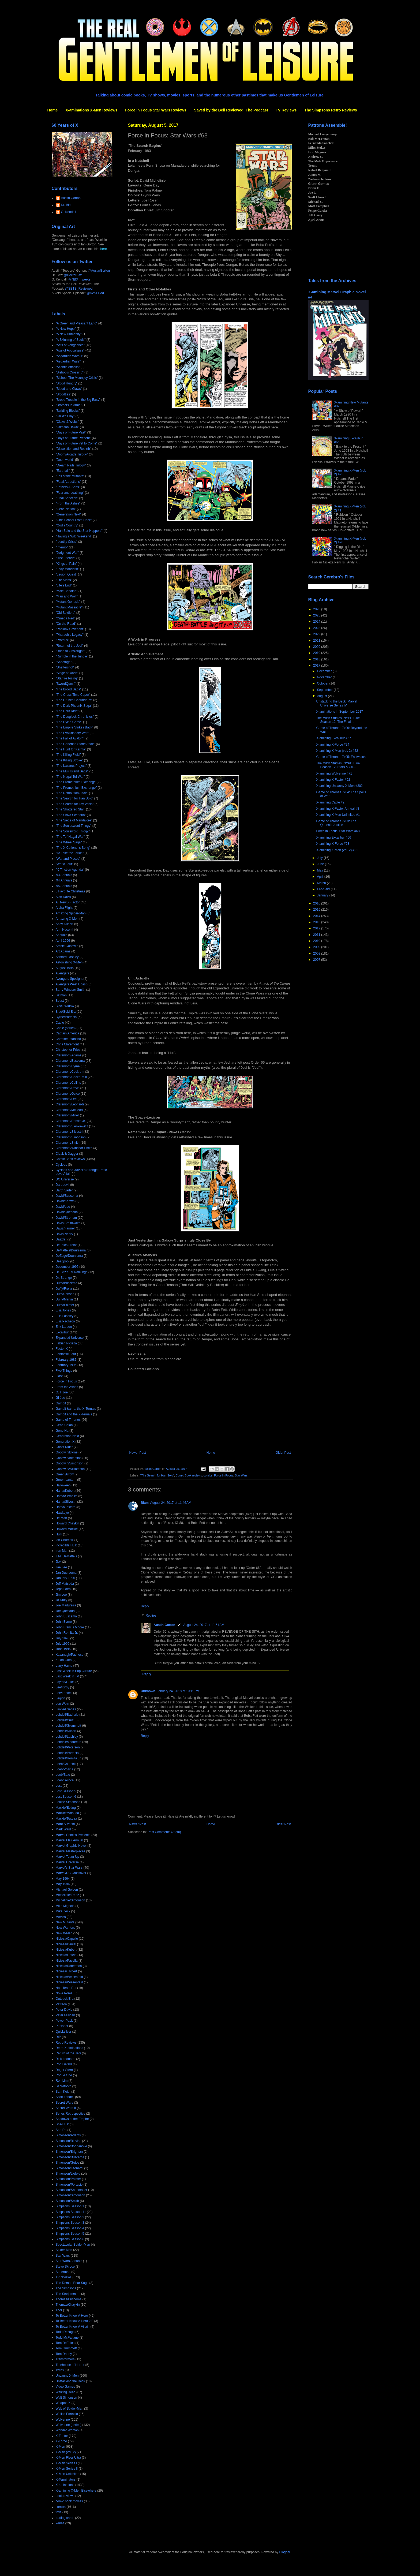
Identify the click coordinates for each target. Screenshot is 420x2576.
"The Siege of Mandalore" (74, 820)
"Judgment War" (67, 553)
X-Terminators (66, 2479)
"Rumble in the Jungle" (72, 656)
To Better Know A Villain (73, 2326)
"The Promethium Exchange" (76, 788)
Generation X (65, 1442)
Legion (60, 1698)
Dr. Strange (64, 1278)
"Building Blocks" (68, 411)
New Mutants (65, 1922)
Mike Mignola (65, 1906)
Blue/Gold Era (66, 1012)
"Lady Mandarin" (67, 569)
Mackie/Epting (66, 1807)
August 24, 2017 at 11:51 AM (203, 1625)
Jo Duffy (62, 1600)
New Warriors (65, 1928)
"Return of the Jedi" (69, 646)
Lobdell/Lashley (67, 1736)
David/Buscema (67, 1196)
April (320, 876)
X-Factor (62, 2436)
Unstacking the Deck (70, 2381)
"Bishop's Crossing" (70, 372)
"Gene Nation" (66, 509)
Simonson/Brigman (69, 2151)
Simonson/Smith (67, 2201)
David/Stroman (66, 1218)
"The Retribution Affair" (72, 793)
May (320, 870)
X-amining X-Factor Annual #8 (337, 808)
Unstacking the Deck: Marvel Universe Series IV (336, 703)
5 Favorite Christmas (70, 891)
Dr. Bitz (66, 205)
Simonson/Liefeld (68, 2173)
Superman (63, 2272)
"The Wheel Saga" (69, 842)
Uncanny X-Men (67, 2375)
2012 (317, 928)
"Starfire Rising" (67, 678)
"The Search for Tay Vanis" (75, 804)
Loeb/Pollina (64, 1769)
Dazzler (61, 1239)
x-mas (60, 2523)
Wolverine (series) (68, 2425)
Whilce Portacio (67, 2414)
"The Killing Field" (68, 755)
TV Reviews (286, 110)
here (103, 249)
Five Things (64, 1371)
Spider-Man (64, 2250)
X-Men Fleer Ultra (68, 2457)
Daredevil (62, 1185)
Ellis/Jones (63, 1310)
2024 (317, 621)
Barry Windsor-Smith (70, 990)
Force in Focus (223, 1475)
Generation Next (67, 1436)
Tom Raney (64, 2354)
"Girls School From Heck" (74, 520)
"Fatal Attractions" (68, 482)
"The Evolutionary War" (72, 733)
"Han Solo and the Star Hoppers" (79, 531)
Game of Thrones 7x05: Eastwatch (341, 757)
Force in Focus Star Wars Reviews (155, 110)
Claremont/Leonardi (70, 1104)
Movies (61, 1917)
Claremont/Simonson (71, 1137)
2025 (317, 615)
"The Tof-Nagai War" (70, 837)
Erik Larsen (64, 1327)
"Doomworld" (65, 460)
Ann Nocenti (64, 930)
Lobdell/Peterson (68, 1747)
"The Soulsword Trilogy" (73, 831)
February (324, 889)
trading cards (65, 2518)
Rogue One (64, 2075)
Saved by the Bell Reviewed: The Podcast (231, 110)
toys (59, 2512)
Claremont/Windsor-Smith (74, 1148)
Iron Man (62, 1551)
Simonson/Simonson (70, 2195)
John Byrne (64, 1622)
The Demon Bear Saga (72, 2283)
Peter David (64, 2010)
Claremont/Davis (68, 1088)
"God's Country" (67, 525)
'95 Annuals (64, 886)
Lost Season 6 (66, 1797)
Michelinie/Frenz (67, 1895)
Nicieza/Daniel (66, 1944)
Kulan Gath (64, 1660)
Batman (61, 995)
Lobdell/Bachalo (67, 1715)
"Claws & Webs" (67, 422)
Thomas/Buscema (69, 2299)
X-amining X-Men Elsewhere (76, 2490)
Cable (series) (66, 1028)
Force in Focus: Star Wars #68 (337, 831)
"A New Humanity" (69, 334)
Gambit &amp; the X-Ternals (76, 1409)
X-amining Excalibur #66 (333, 837)
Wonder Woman (67, 2430)
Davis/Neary (64, 1234)
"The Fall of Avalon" (70, 738)
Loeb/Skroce (65, 1780)
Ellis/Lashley (65, 1316)
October (323, 683)
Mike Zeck (63, 1911)
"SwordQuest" (66, 684)
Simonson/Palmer (68, 2179)
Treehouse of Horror (70, 2365)
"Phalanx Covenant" (70, 629)
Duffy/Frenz (64, 1289)
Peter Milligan (65, 2015)
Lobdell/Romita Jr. (68, 1758)
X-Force (61, 2441)
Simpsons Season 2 (70, 2217)
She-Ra (61, 2130)
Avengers (62, 973)
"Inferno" (62, 547)
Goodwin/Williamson (70, 1469)
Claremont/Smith (68, 1143)
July (320, 858)
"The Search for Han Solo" (157, 1475)
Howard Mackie (67, 1529)
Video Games (65, 2386)
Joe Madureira (66, 1605)
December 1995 (67, 1267)
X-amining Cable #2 (330, 802)
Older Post (283, 1453)
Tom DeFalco (65, 2343)
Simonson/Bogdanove (71, 2146)
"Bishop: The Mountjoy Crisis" (77, 378)
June (321, 864)
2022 (317, 634)
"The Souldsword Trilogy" (74, 826)
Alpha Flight (64, 908)
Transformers (65, 2359)
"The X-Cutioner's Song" (73, 848)
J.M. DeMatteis (66, 1556)
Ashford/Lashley (67, 957)
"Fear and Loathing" (70, 493)
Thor (59, 2310)
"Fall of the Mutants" (70, 476)
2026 (317, 609)
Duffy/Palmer (65, 1305)
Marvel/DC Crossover (71, 1873)
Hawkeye (62, 1513)
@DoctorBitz (73, 275)
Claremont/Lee (66, 1099)
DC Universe (65, 1179)
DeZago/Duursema (69, 1256)
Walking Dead (66, 2392)
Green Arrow (65, 1474)
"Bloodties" (63, 394)
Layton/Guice (65, 1682)
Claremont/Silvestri (69, 1132)
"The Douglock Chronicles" (75, 717)
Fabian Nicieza (66, 1343)
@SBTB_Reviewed (79, 288)
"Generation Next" (68, 514)
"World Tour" (64, 864)
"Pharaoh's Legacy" (70, 635)
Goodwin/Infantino (69, 1458)
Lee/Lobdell (64, 1693)
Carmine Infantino (68, 1039)
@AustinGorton (99, 270)
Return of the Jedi (68, 2053)
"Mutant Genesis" (68, 602)
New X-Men (64, 1933)
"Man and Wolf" (67, 596)
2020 (317, 647)
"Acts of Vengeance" (70, 345)
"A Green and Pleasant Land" (77, 323)
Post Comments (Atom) (164, 1832)
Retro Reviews (66, 2042)
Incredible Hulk (66, 1545)
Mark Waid (63, 1829)
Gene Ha (62, 1431)
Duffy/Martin (64, 1299)
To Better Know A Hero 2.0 (74, 2321)
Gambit (61, 1403)
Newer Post (137, 1453)
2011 (317, 935)
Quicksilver (64, 2031)
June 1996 (63, 1649)
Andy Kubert (64, 924)
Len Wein (62, 1704)
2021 (317, 640)
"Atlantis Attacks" (68, 367)
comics (208, 1475)
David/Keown (65, 1201)
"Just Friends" (66, 558)
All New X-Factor (68, 902)
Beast (60, 1001)
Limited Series (66, 1709)
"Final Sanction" (67, 498)
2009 (317, 947)
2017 (317, 665)
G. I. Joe (62, 1392)
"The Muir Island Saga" (72, 771)
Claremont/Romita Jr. (71, 1121)
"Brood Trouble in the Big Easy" (78, 400)
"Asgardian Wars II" (69, 356)
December (325, 671)
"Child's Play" (65, 416)
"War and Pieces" (68, 859)
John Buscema (66, 1616)
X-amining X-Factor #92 (333, 780)
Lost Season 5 (66, 1791)
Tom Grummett (66, 2348)
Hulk (59, 1534)
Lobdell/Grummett (68, 1726)
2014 (317, 916)
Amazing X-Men (67, 919)
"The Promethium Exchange (76, 782)
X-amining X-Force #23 (332, 844)
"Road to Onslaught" (70, 651)
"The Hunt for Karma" (71, 749)
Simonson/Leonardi (69, 2168)
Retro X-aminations (69, 2048)
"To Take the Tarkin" (70, 853)
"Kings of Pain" (66, 564)
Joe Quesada (65, 1611)
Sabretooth (64, 2086)
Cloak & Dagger (67, 1154)
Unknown (148, 1691)
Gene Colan (64, 1425)
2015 (317, 909)
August (322, 696)
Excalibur (62, 1332)
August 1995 (65, 968)
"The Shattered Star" (70, 809)
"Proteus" (62, 640)
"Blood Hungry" (66, 383)
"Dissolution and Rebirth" (73, 449)
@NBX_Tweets (79, 279)
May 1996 (63, 1884)
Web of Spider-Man (69, 2408)
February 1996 (66, 1365)
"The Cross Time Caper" (73, 695)
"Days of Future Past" (71, 432)
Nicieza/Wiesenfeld (69, 1982)
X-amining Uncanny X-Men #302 (339, 786)
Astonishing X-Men (69, 962)
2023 (317, 628)
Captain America (67, 1033)
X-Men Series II (67, 2468)
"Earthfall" (63, 471)
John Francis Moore (70, 1627)
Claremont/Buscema (70, 1061)
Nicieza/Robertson (69, 1966)
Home (52, 110)
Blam (145, 1503)
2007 (317, 960)
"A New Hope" (66, 329)
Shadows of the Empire (72, 2119)
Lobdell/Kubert (66, 1731)
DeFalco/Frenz (66, 1245)
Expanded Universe (70, 1338)
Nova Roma (64, 1993)
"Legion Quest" (66, 574)
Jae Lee (61, 1567)
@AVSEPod (95, 293)
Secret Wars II (66, 2108)
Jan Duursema (66, 1573)
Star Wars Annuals (69, 2261)
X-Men (60, 2446)
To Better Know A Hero (72, 2315)
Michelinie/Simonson (70, 1900)
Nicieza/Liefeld (66, 1955)
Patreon (61, 2004)
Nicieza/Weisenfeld (69, 1977)
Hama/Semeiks (66, 1496)
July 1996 (62, 1644)
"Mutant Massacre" (69, 607)
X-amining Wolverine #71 (334, 773)
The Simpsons (66, 2288)
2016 (317, 903)
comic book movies (69, 2501)
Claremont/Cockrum (70, 1072)
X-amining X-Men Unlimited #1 (338, 815)
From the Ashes (67, 1387)
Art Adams (63, 951)
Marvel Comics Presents (73, 1835)
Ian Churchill (65, 1540)
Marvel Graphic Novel (71, 1846)
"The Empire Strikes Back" (74, 727)
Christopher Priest (68, 1050)
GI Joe (60, 1398)
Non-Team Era (66, 1988)
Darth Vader (64, 1190)
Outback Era (65, 1999)
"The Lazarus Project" (71, 766)
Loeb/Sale (63, 1775)
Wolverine (63, 2419)
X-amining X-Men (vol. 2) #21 (337, 850)
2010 (317, 941)
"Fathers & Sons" (68, 487)
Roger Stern (64, 2070)
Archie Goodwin (67, 946)
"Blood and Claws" (69, 389)
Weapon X (63, 2403)
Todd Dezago (65, 2332)
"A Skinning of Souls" (71, 340)
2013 (317, 922)
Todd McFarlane (67, 2337)
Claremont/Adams (68, 1055)
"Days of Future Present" (73, 438)
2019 (317, 653)
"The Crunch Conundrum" (74, 700)
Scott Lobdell (65, 2097)
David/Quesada (67, 1212)
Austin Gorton (164, 1625)
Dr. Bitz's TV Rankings (72, 1272)
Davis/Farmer (65, 1228)
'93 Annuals (64, 875)
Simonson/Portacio (69, 2184)
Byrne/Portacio (66, 1017)
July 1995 (62, 1638)
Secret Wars (64, 2102)
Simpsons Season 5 (70, 2233)
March (322, 883)
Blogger (284, 2552)
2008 (317, 953)
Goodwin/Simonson (70, 1463)
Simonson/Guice (67, 2162)
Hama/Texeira (66, 1507)
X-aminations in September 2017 (339, 711)
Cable (60, 1023)
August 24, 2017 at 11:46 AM (170, 1503)
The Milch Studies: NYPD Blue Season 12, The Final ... (338, 720)
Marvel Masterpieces (70, 1851)
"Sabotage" (64, 662)
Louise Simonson (68, 1802)
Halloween (63, 1485)
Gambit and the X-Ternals (74, 1414)
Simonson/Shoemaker (71, 2190)
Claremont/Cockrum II (71, 1077)
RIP (58, 2037)
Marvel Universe (67, 1862)
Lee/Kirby (62, 1687)
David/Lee (63, 1207)
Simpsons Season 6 (70, 2239)
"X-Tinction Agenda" (70, 870)
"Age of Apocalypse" (70, 350)
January (323, 895)
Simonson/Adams (68, 2135)
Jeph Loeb (63, 1589)
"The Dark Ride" (67, 711)
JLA (58, 1562)
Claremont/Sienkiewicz (72, 1126)
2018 (317, 659)
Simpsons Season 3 (70, 2222)
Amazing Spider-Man (71, 913)
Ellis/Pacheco (65, 1321)
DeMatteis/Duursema (71, 1250)
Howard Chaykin (67, 1523)
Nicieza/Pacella (67, 1960)
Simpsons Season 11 (71, 2212)
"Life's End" (64, 585)
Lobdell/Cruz (65, 1720)
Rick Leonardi (65, 2059)
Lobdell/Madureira (68, 1742)
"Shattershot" (65, 667)
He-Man (61, 1518)
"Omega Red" (65, 618)
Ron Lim (62, 2081)
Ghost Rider (64, 1447)
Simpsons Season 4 (70, 2228)
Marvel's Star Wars (69, 1868)
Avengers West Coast (71, 984)
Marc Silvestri (65, 1824)
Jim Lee (61, 1595)
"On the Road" (66, 624)
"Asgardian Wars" (68, 361)
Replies (151, 1616)
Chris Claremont (67, 1044)
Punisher (62, 2026)
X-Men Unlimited (68, 2474)
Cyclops (61, 1165)
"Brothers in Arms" (69, 405)
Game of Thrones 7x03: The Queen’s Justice (336, 823)
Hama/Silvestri (66, 1502)
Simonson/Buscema (70, 2157)
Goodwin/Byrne (67, 1452)
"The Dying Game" (69, 722)
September (325, 690)
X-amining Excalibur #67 (333, 738)
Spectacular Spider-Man (73, 2244)
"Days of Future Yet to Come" (77, 443)
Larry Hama (64, 1666)
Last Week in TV (67, 1676)
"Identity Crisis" (66, 542)
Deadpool (62, 1261)
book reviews (65, 2496)
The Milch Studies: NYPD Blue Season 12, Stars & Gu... (338, 765)
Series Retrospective (70, 2113)
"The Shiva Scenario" (71, 815)
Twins (60, 2370)
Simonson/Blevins (68, 2141)
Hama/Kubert (65, 1491)
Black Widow (65, 1006)
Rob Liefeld (64, 2064)
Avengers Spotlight (69, 979)
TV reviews (64, 2277)
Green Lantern (66, 1480)
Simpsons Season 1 (70, 2206)
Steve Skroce (65, 2266)
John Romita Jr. (67, 1633)
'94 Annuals (64, 880)
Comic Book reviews (189, 1475)
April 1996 (63, 941)
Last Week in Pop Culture (74, 1671)
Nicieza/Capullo (67, 1939)
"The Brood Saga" (68, 689)
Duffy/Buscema (66, 1283)
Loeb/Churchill (66, 1764)
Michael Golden (67, 1889)
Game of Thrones (68, 1420)
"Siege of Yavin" (67, 673)
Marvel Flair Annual (69, 1840)
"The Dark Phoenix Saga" (74, 706)
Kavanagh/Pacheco (70, 1655)
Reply (145, 1606)
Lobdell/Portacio (67, 1753)
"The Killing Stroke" (69, 760)
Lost (59, 1786)
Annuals (61, 935)
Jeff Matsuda (65, 1584)
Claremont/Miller (67, 1115)
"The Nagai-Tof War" (70, 777)
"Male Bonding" (67, 591)
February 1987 (66, 1360)
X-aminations (65, 2485)
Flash (59, 1376)
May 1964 (63, 1878)
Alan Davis (63, 897)
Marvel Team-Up (67, 1857)
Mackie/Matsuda (67, 1813)
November (325, 677)
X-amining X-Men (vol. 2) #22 (337, 751)
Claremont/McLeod (69, 1110)
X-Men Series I (66, 2463)
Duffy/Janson (65, 1294)
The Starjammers (68, 2294)
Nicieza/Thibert (66, 1971)
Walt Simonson (66, 2397)
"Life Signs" (64, 580)
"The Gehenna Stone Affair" (75, 744)
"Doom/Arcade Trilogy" (72, 454)
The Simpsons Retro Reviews (330, 110)
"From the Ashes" (68, 503)
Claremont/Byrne (68, 1066)
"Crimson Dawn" (67, 427)
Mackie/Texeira (66, 1818)
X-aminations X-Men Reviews (91, 110)
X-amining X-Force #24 (332, 744)
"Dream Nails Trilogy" (71, 465)
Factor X (62, 1349)
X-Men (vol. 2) (66, 2452)
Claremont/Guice (68, 1094)
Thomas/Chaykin (68, 2304)
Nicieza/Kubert (66, 1949)
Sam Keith (63, 2091)
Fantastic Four (66, 1354)
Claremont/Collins (68, 1083)
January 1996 (65, 1578)
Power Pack (64, 2020)
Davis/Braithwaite (68, 1223)
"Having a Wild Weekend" (74, 536)
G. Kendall (68, 212)
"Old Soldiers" (66, 613)
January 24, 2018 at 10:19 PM (178, 1691)
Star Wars (241, 1475)
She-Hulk (62, 2124)
